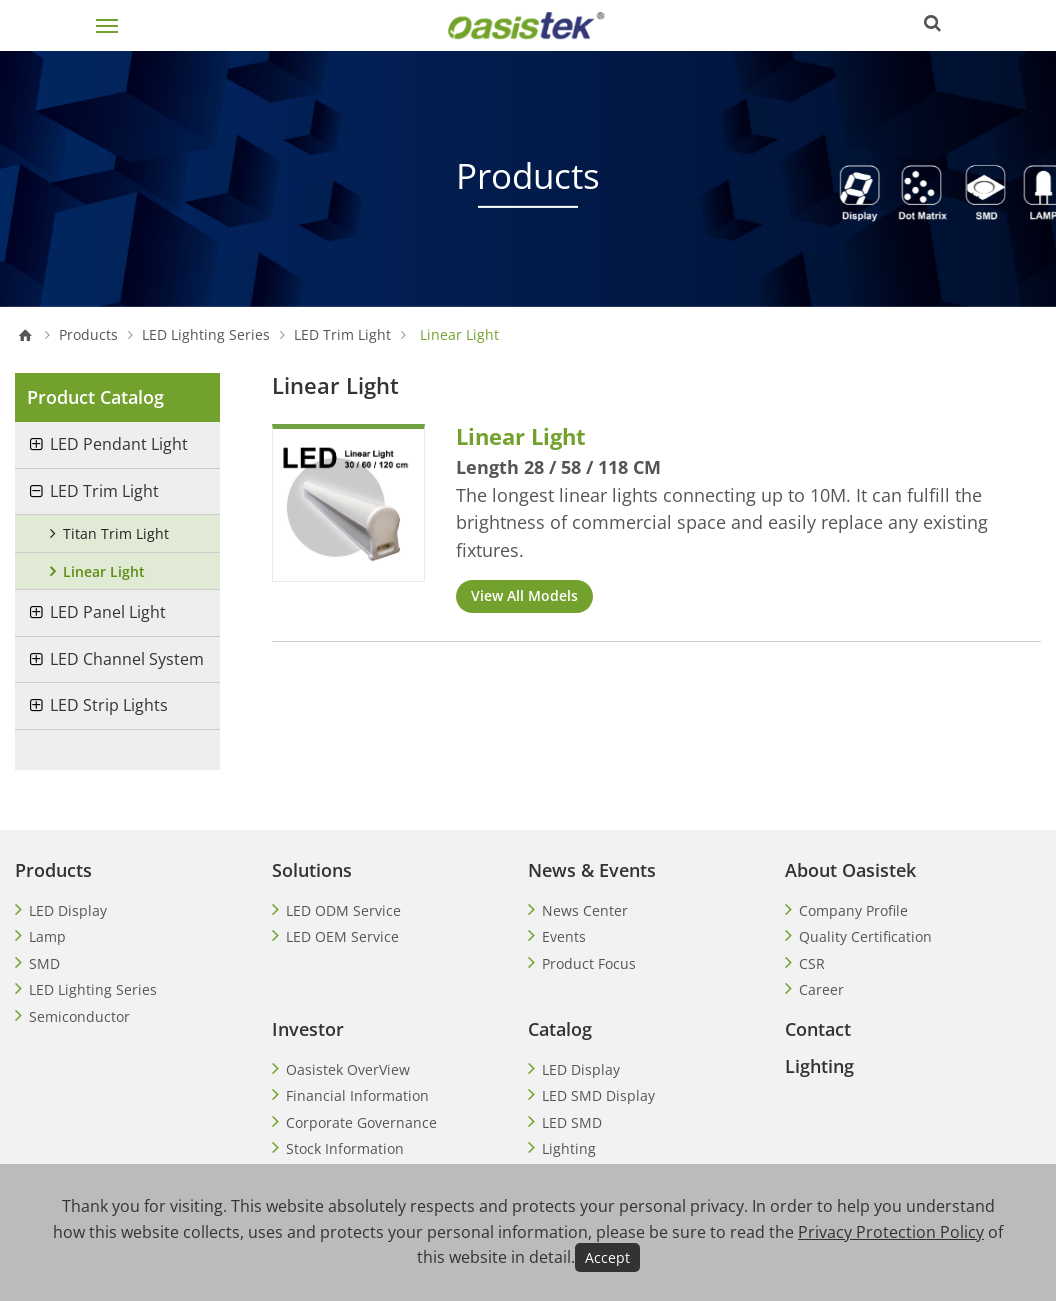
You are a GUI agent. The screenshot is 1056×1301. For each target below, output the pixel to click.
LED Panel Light (108, 612)
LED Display (68, 910)
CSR (812, 963)
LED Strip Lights (109, 705)
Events (564, 936)
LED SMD (572, 1122)
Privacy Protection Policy (891, 1232)
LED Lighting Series (206, 335)
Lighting (569, 1148)
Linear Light (104, 571)
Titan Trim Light (116, 533)
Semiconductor (79, 1016)
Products (88, 335)
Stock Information (345, 1148)
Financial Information (357, 1095)
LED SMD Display (598, 1095)
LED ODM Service (343, 910)
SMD (44, 963)
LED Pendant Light (119, 444)
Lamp (47, 936)
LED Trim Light (342, 335)
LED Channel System (127, 659)
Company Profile (853, 910)
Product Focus (589, 963)
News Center (585, 910)
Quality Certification (865, 936)
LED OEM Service (342, 936)
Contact (818, 1029)
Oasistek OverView (348, 1069)
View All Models (524, 595)
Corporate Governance (361, 1122)
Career (821, 989)
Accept (607, 1257)
